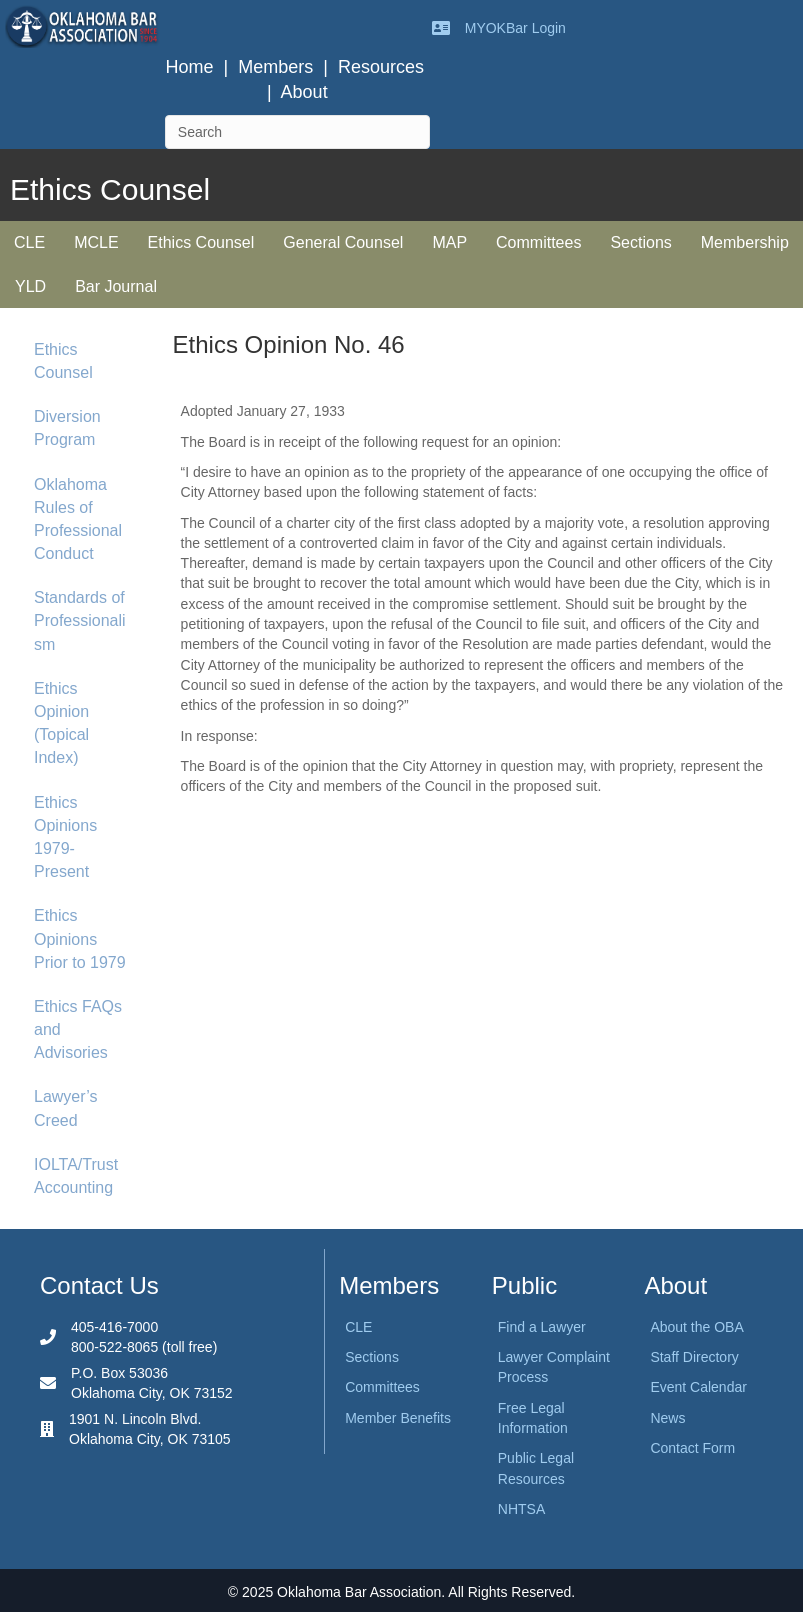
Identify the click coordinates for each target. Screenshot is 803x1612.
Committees (538, 242)
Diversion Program (67, 428)
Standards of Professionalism (80, 620)
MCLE (96, 242)
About (304, 92)
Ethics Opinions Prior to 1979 (80, 938)
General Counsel (343, 242)
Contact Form (692, 1448)
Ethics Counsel (201, 242)
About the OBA (696, 1327)
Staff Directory (694, 1357)
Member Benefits (398, 1418)
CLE (29, 242)
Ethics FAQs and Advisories (78, 1029)
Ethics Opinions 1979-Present (65, 837)
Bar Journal (116, 286)
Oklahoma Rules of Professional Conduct (78, 519)
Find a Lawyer (542, 1327)
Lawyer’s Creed (65, 1108)
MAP (449, 242)
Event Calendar (698, 1387)
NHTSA (521, 1509)
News (667, 1418)
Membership (745, 242)
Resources (381, 67)
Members (275, 67)
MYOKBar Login (515, 28)
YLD (30, 286)
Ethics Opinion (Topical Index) (61, 723)
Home (190, 67)
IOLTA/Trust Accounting (76, 1176)
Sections (640, 242)
